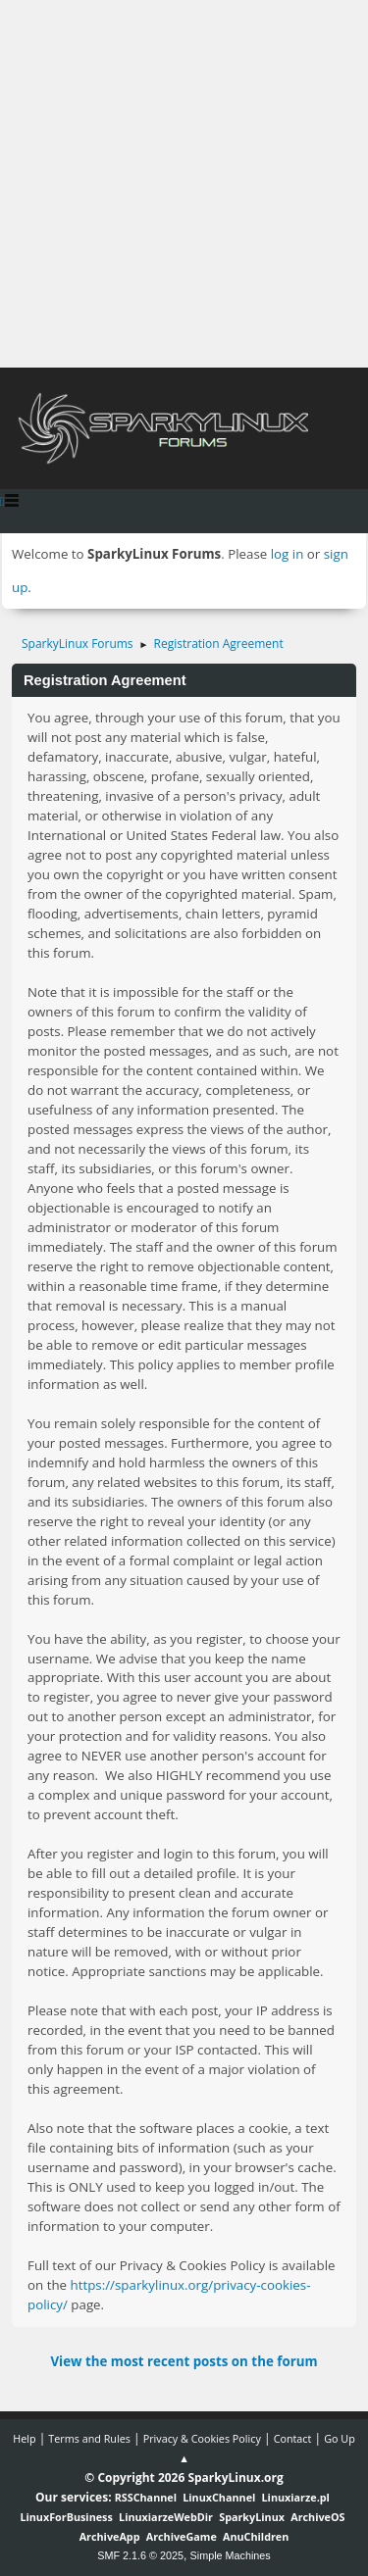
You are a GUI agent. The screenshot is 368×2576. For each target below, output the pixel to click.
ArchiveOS (317, 2516)
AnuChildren (256, 2536)
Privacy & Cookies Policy (202, 2438)
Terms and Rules (89, 2438)
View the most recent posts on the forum (183, 2361)
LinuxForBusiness (66, 2516)
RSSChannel (146, 2497)
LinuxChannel (219, 2497)
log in (287, 554)
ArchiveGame (181, 2536)
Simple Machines (230, 2555)
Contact (293, 2438)
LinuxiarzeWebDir (166, 2516)
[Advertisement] (184, 184)
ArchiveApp (109, 2536)
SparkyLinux (252, 2516)
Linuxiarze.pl (296, 2497)
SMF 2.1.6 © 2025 (140, 2555)
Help (24, 2438)
